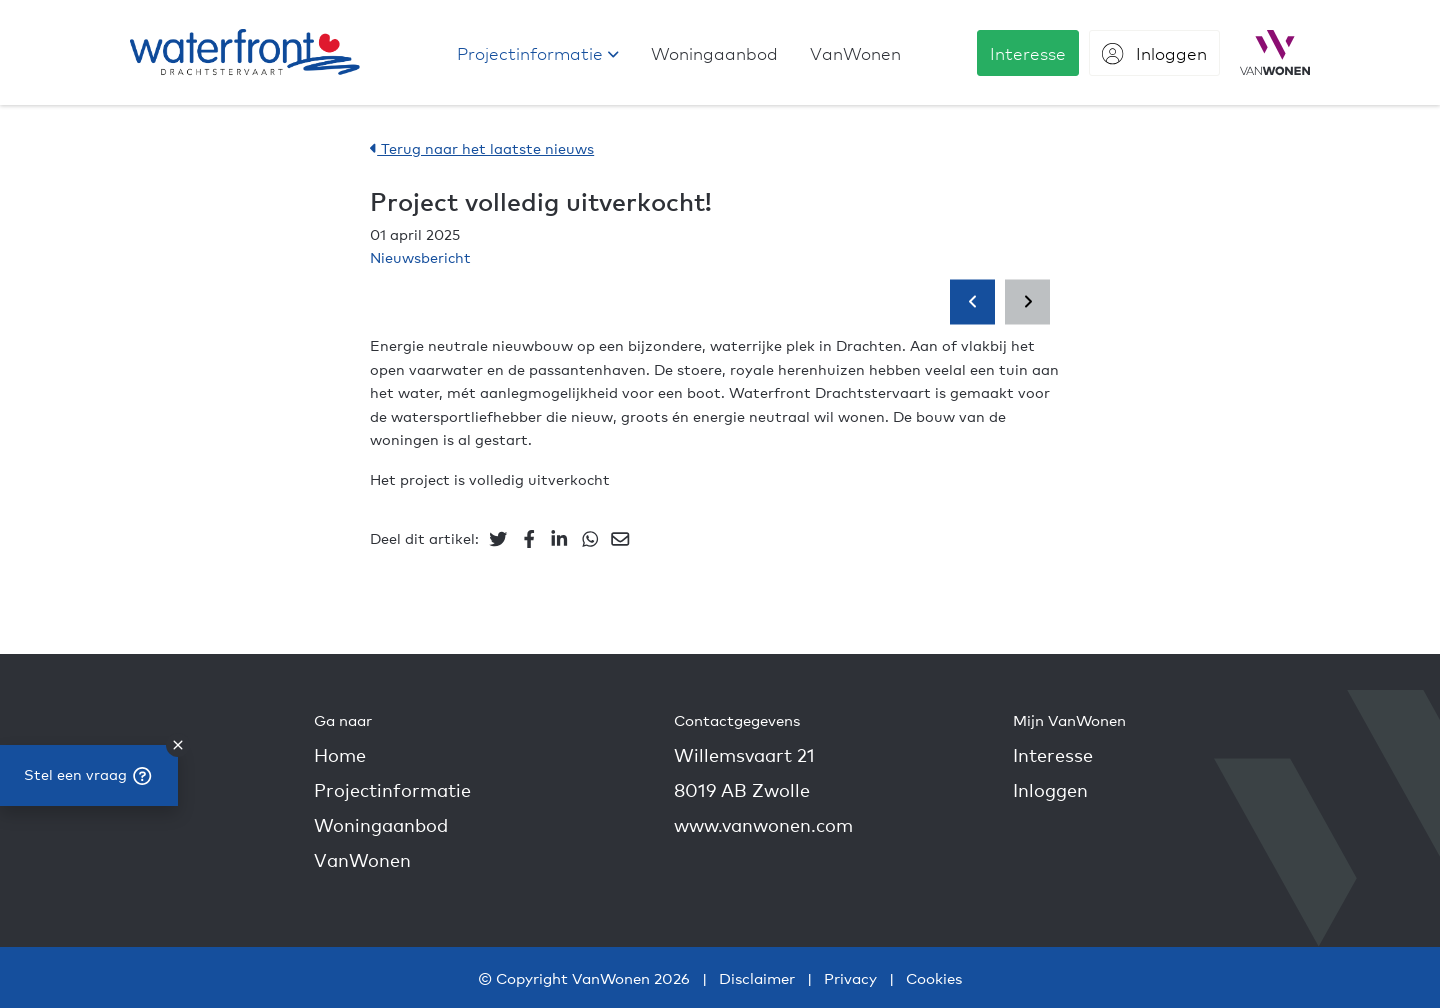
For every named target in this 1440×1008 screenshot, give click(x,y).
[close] (178, 745)
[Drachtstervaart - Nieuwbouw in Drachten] (245, 52)
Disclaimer (757, 977)
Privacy (850, 977)
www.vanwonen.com (763, 824)
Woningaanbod (381, 824)
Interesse (1053, 754)
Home (340, 754)
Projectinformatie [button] (392, 789)
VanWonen (362, 859)
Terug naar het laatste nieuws (482, 148)
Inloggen (1050, 789)
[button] (538, 53)
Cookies (934, 977)
